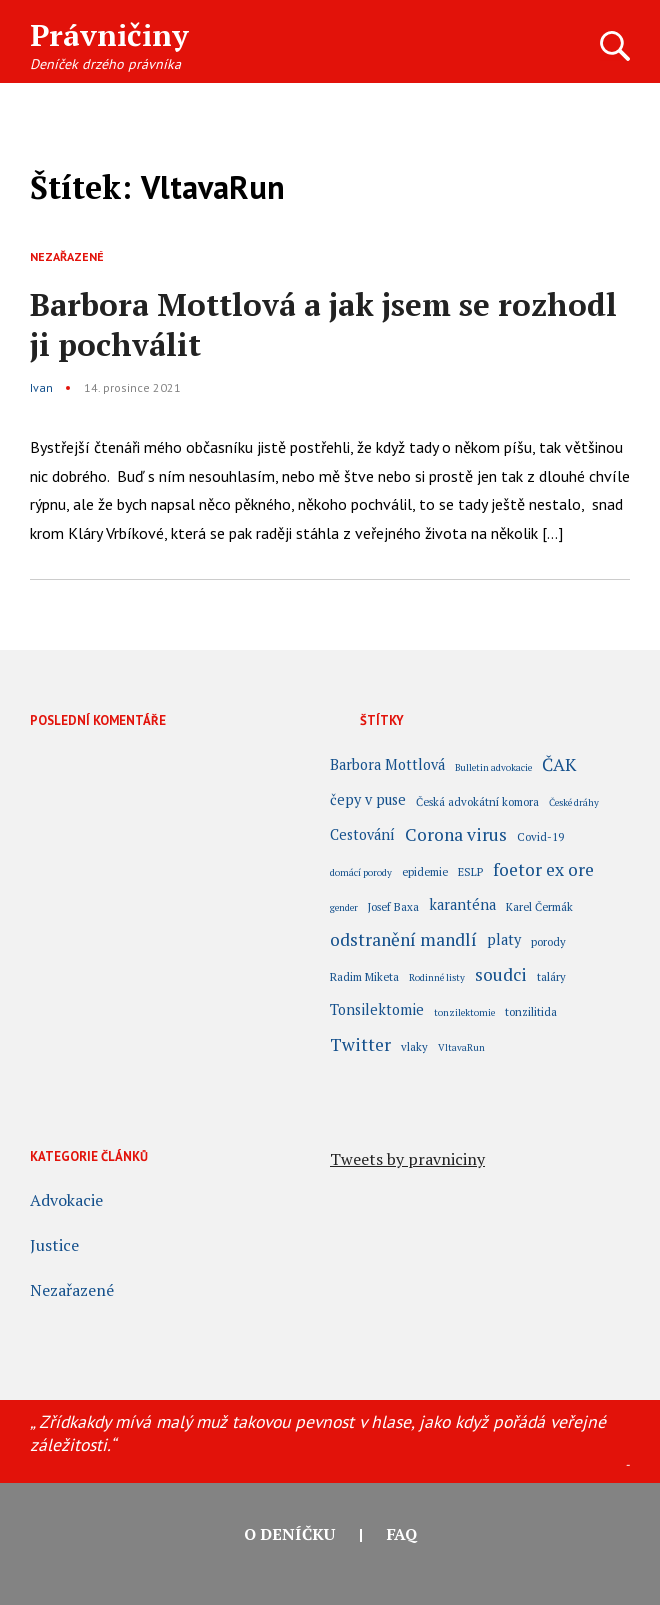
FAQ (402, 1534)
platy (504, 941)
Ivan (41, 387)
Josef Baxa (393, 906)
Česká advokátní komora (477, 801)
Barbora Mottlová (387, 766)
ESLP (470, 871)
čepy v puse (368, 801)
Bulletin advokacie (493, 767)
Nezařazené (67, 256)
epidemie (425, 871)
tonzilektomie (464, 1012)
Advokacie (66, 1200)
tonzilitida (531, 1011)
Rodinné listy (437, 977)
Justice (54, 1245)
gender (344, 907)
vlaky (414, 1046)
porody (548, 941)
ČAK (559, 767)
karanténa (462, 906)
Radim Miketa (364, 976)
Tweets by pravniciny (407, 1159)
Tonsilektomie (377, 1011)
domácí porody (361, 872)
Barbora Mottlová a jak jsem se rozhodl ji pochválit (323, 325)
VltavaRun (461, 1047)
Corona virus (456, 837)
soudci (501, 977)
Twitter (360, 1047)
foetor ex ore (543, 872)
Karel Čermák (539, 906)
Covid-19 (540, 836)
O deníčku (289, 1534)
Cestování (362, 836)
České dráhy (574, 802)
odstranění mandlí (403, 942)
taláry (551, 976)
